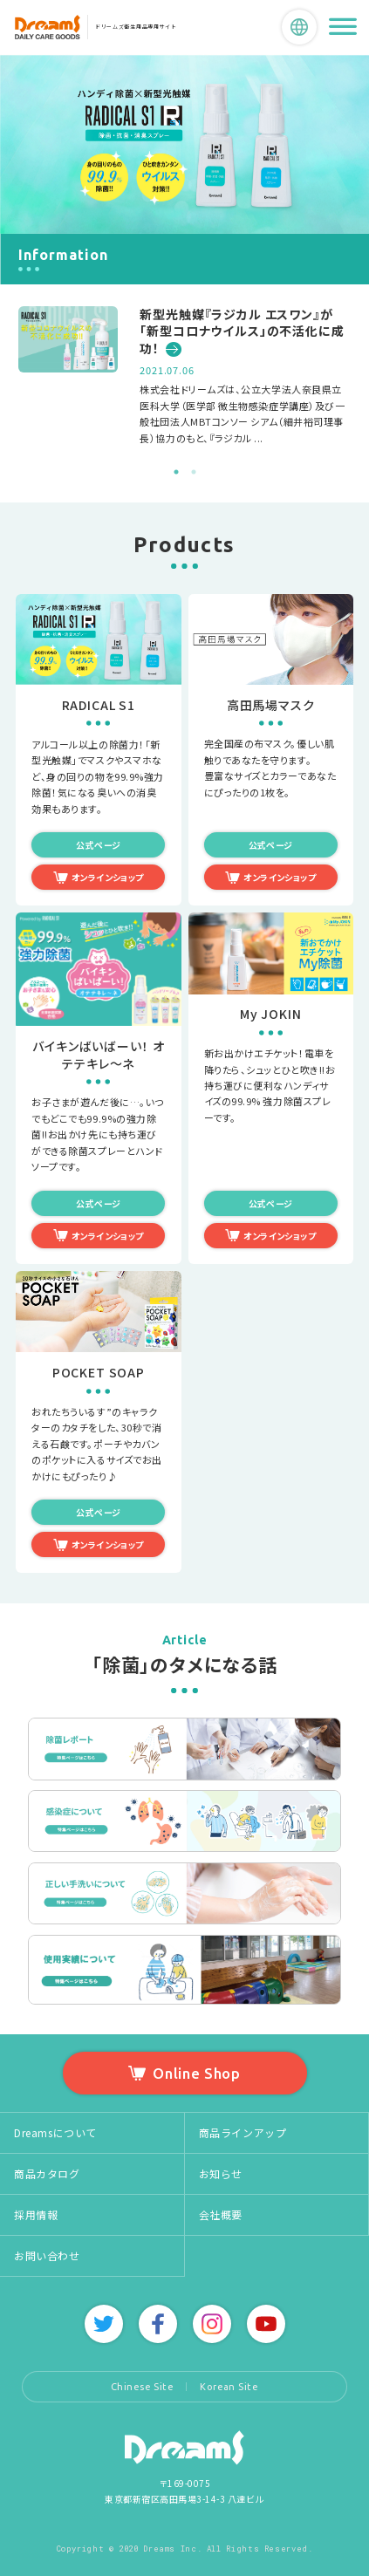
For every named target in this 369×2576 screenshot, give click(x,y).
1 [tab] (176, 472)
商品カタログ (47, 2173)
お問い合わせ (47, 2255)
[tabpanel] (184, 376)
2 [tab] (193, 472)
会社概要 (221, 2214)
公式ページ (98, 844)
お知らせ (221, 2173)
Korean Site (229, 2386)
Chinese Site (142, 2386)
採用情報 (36, 2214)
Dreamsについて (55, 2132)
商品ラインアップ (243, 2132)
